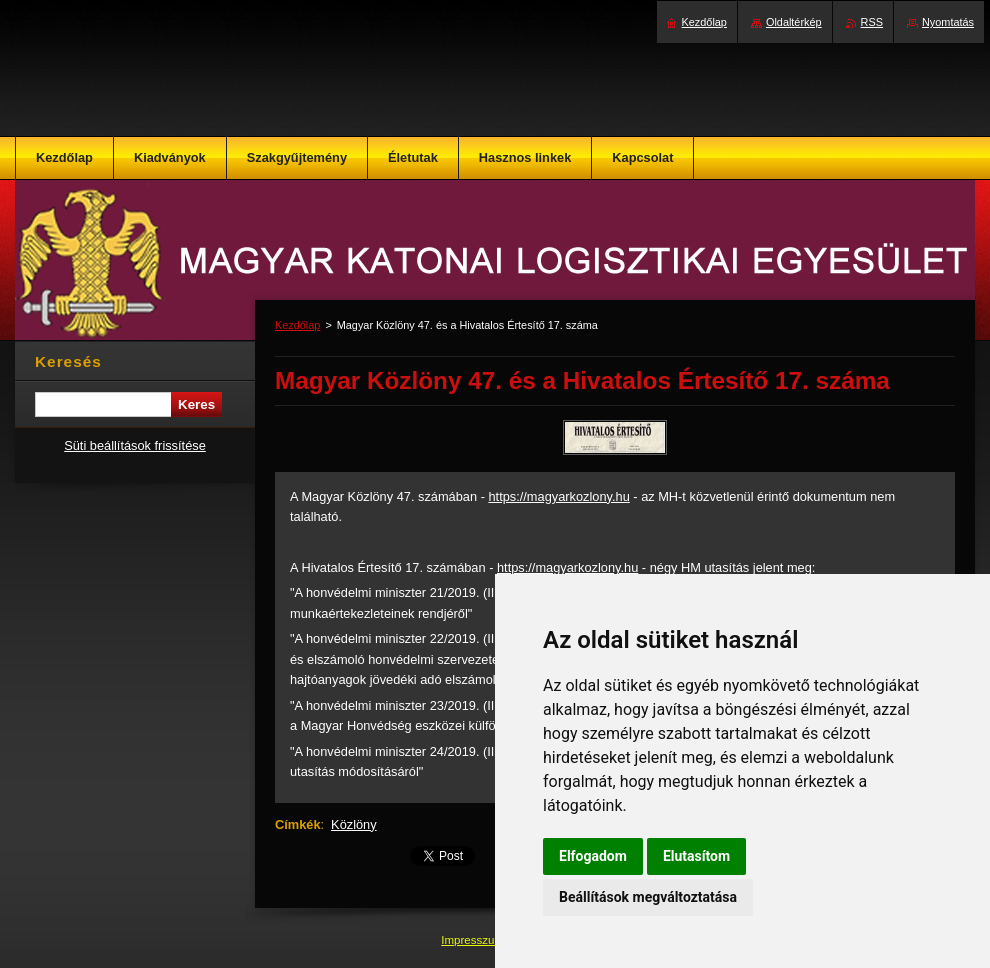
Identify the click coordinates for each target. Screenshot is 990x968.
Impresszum (474, 940)
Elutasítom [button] (696, 856)
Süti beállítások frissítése (135, 445)
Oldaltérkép (794, 22)
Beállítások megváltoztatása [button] (648, 897)
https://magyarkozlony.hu (558, 496)
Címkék (298, 824)
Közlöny (354, 824)
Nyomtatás (948, 22)
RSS (872, 22)
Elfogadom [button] (593, 856)
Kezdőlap (297, 325)
